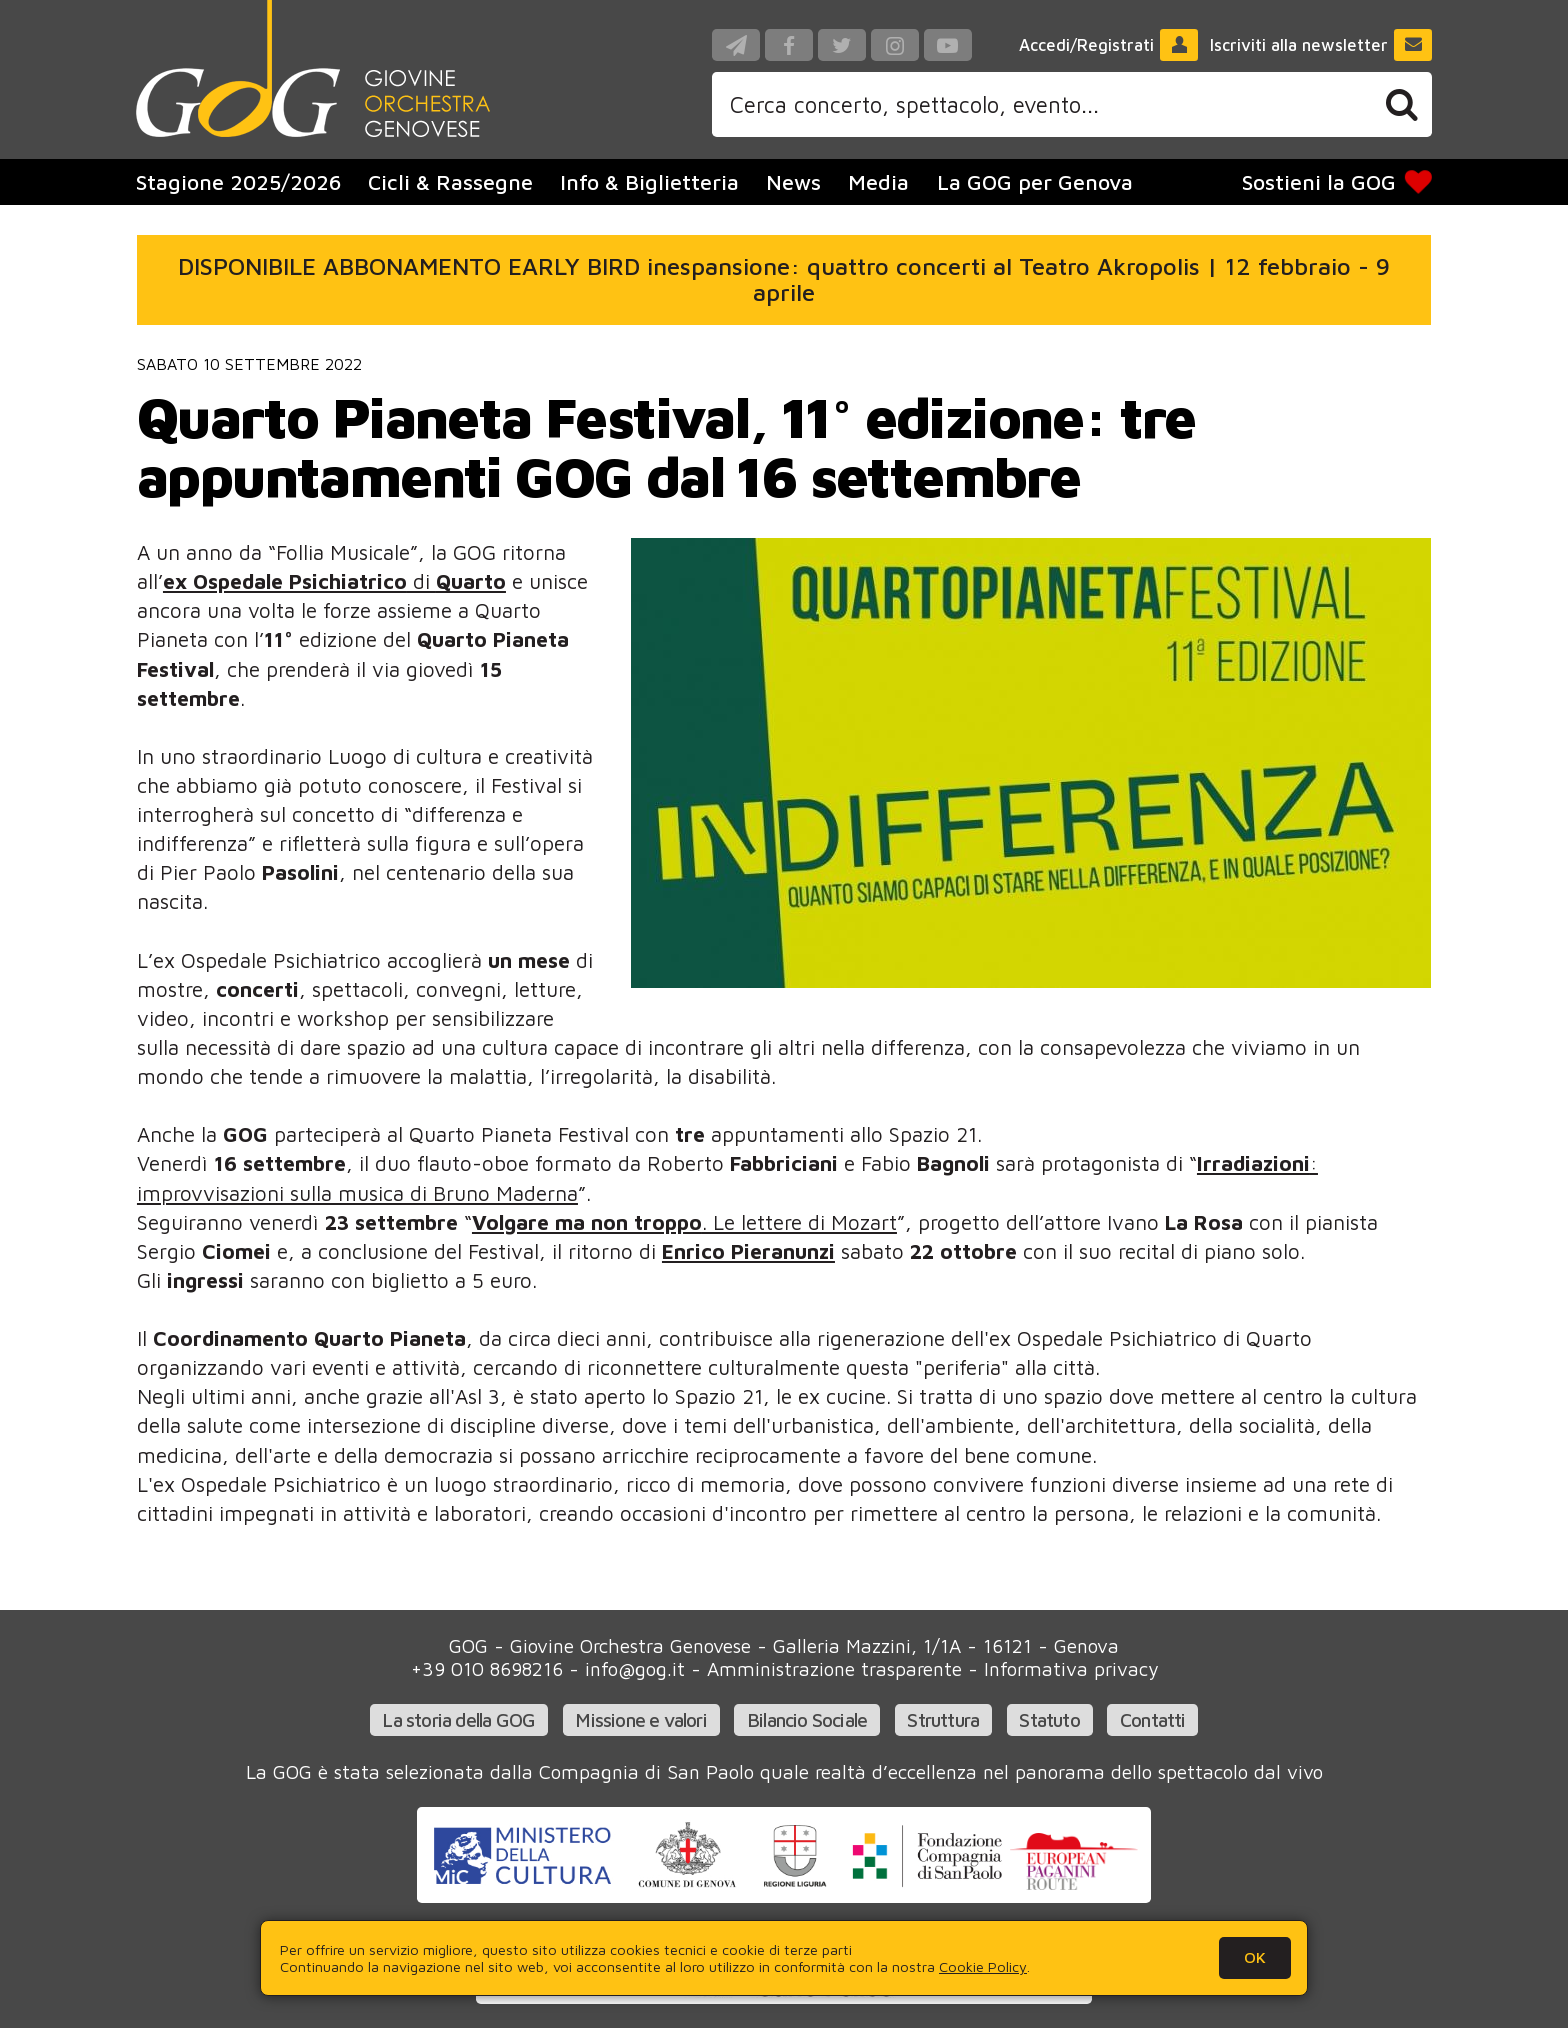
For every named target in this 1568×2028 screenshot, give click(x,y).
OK (1255, 1957)
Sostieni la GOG (1337, 182)
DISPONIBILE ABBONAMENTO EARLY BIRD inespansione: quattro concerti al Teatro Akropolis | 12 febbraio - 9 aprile (784, 279)
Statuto (1049, 1719)
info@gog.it (635, 1668)
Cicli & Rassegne (450, 182)
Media (878, 182)
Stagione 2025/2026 (238, 182)
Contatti (1153, 1719)
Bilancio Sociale (807, 1719)
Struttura (943, 1719)
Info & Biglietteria (649, 182)
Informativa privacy (1071, 1668)
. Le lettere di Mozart (684, 1222)
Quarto (471, 581)
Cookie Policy (983, 1966)
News (793, 182)
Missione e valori (640, 1719)
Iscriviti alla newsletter (1321, 45)
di (299, 581)
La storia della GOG (458, 1719)
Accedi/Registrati (1109, 45)
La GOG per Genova (1035, 182)
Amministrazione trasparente (834, 1668)
